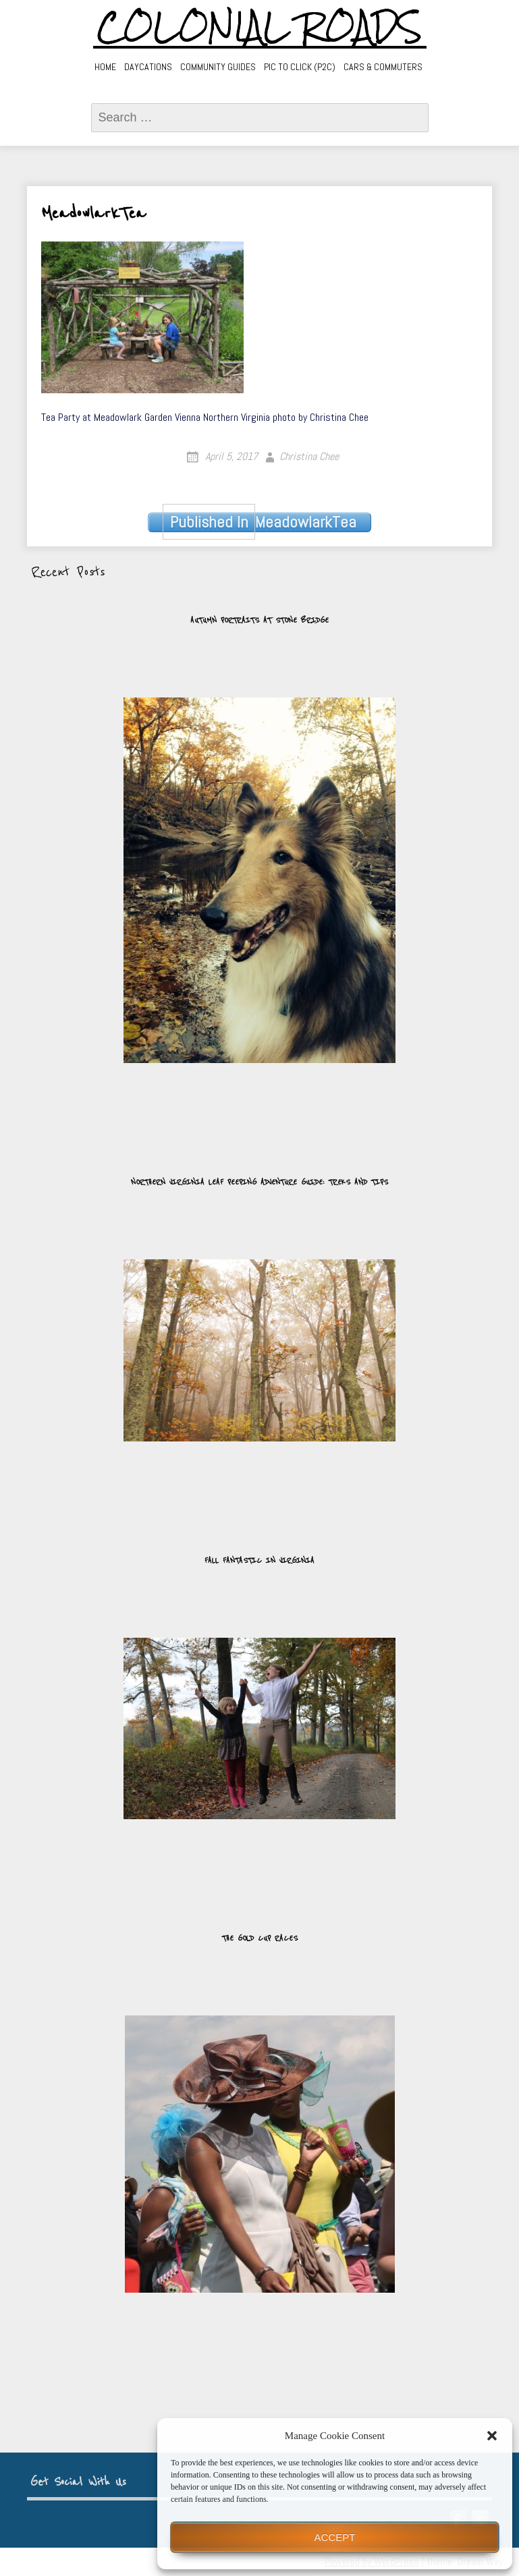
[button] (492, 2435)
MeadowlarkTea (260, 522)
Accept (335, 2537)
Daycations (148, 67)
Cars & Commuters (383, 67)
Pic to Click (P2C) (299, 67)
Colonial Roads (259, 27)
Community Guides (218, 67)
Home (105, 67)
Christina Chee (309, 456)
